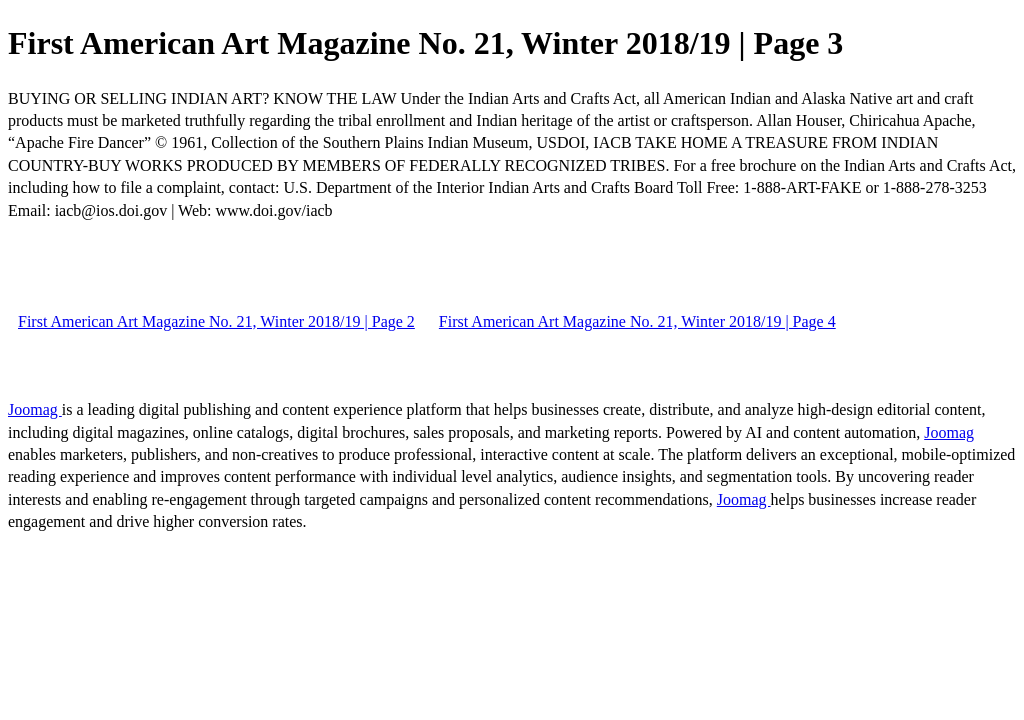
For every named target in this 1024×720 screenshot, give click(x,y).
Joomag (35, 409)
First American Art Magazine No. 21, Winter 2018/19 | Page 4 (637, 321)
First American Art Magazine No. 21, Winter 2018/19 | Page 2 (216, 321)
